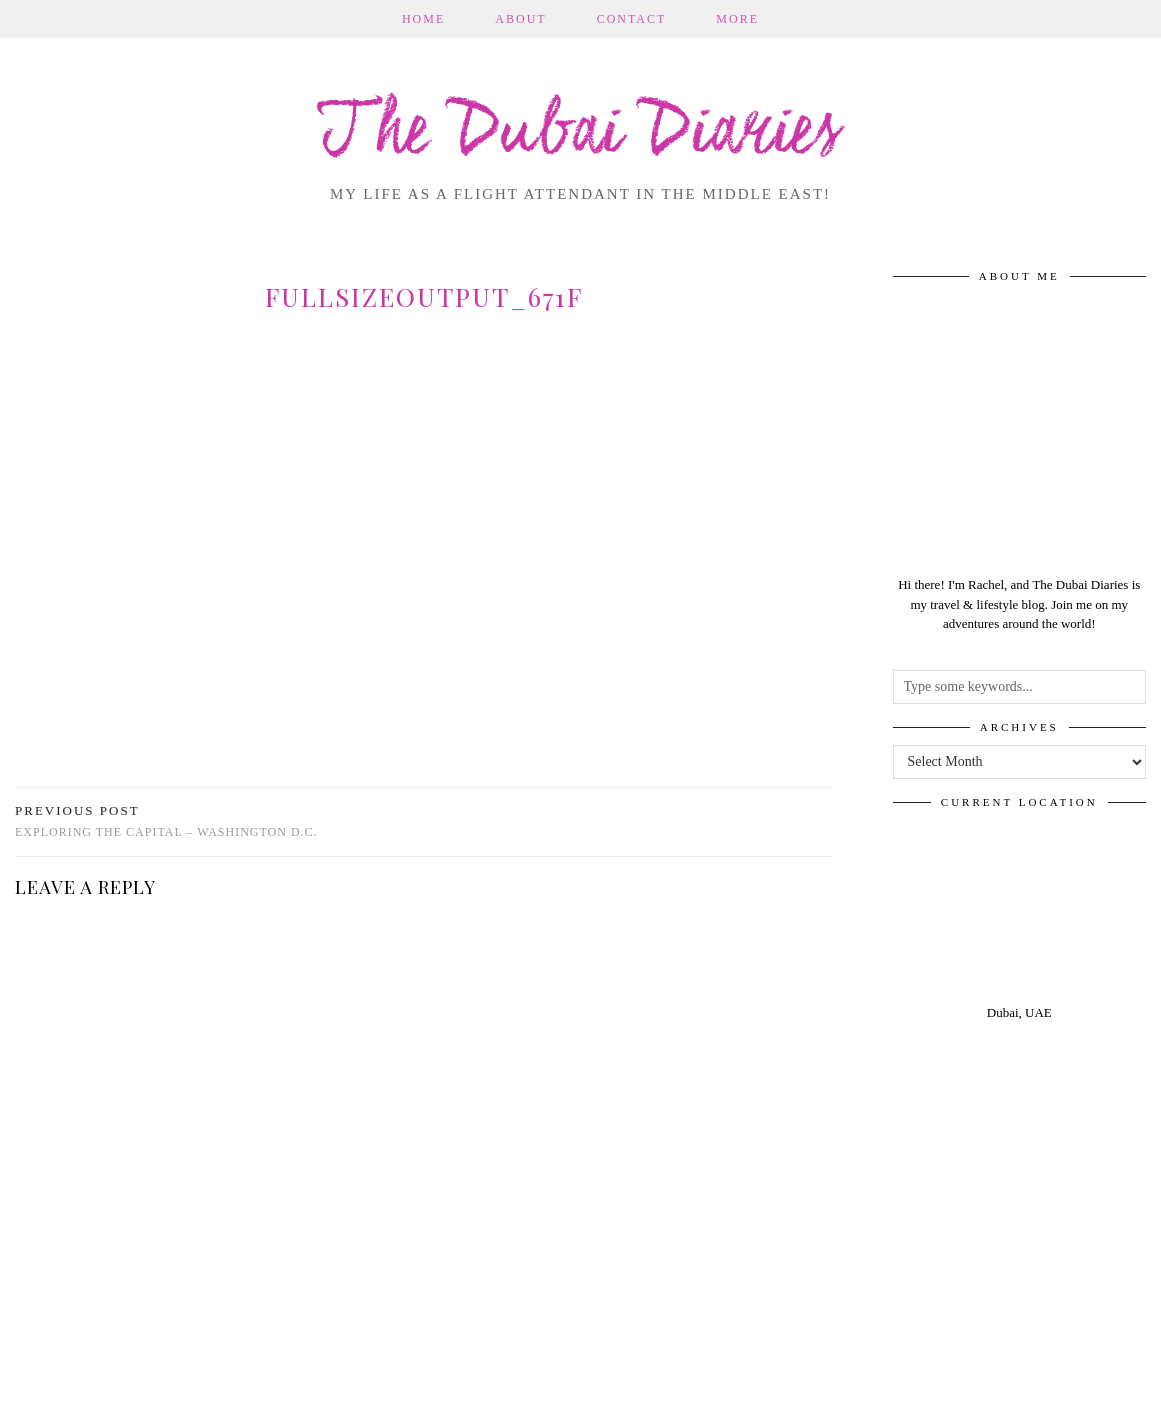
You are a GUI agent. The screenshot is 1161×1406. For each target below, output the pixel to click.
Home (423, 19)
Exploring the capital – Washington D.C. (166, 821)
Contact (632, 19)
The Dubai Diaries (580, 134)
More (737, 19)
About (520, 19)
